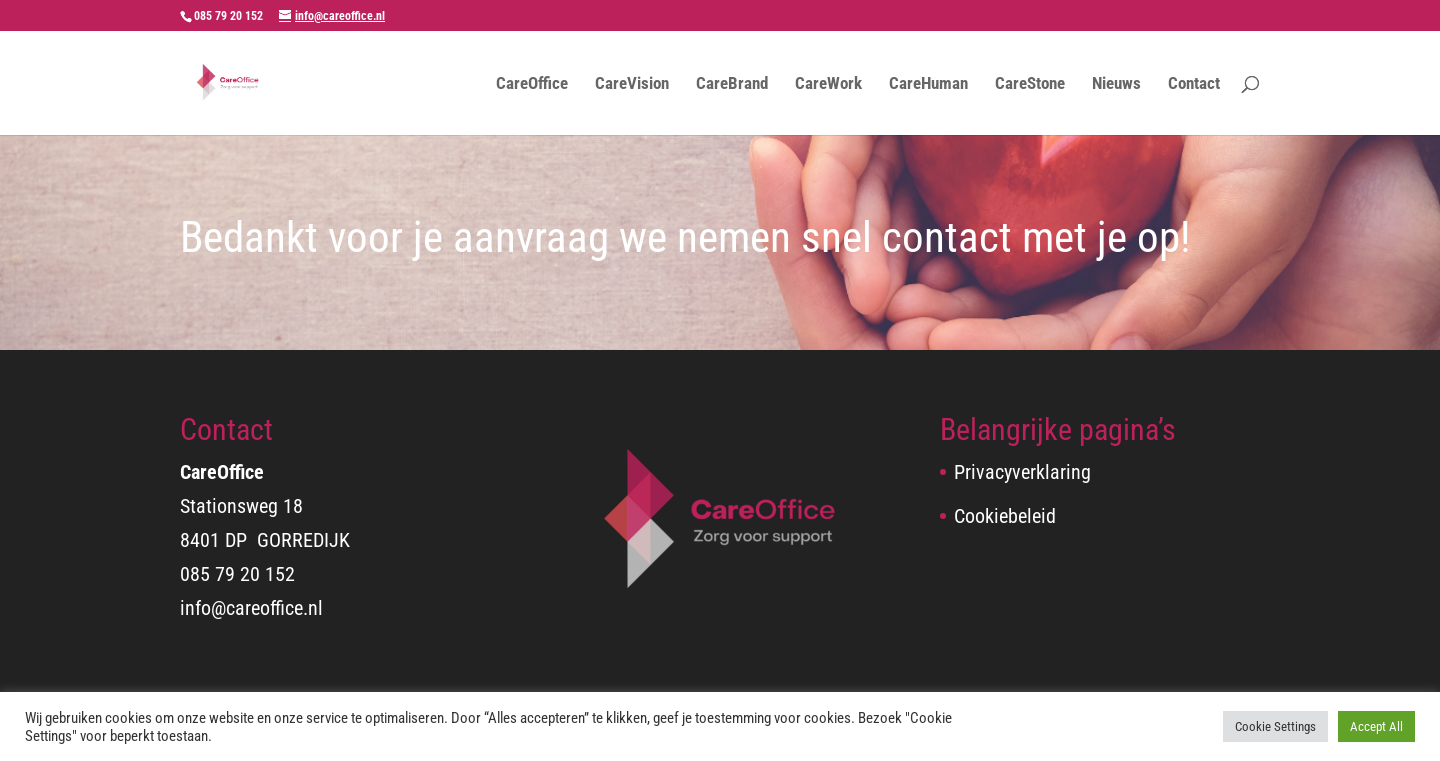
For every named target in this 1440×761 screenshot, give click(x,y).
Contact (1194, 84)
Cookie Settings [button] (1275, 726)
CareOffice (532, 84)
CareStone (1030, 84)
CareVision (632, 84)
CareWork (828, 84)
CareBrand (732, 84)
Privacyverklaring (1022, 472)
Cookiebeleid (1005, 516)
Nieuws (1116, 84)
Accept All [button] (1376, 726)
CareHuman (928, 84)
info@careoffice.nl (251, 608)
